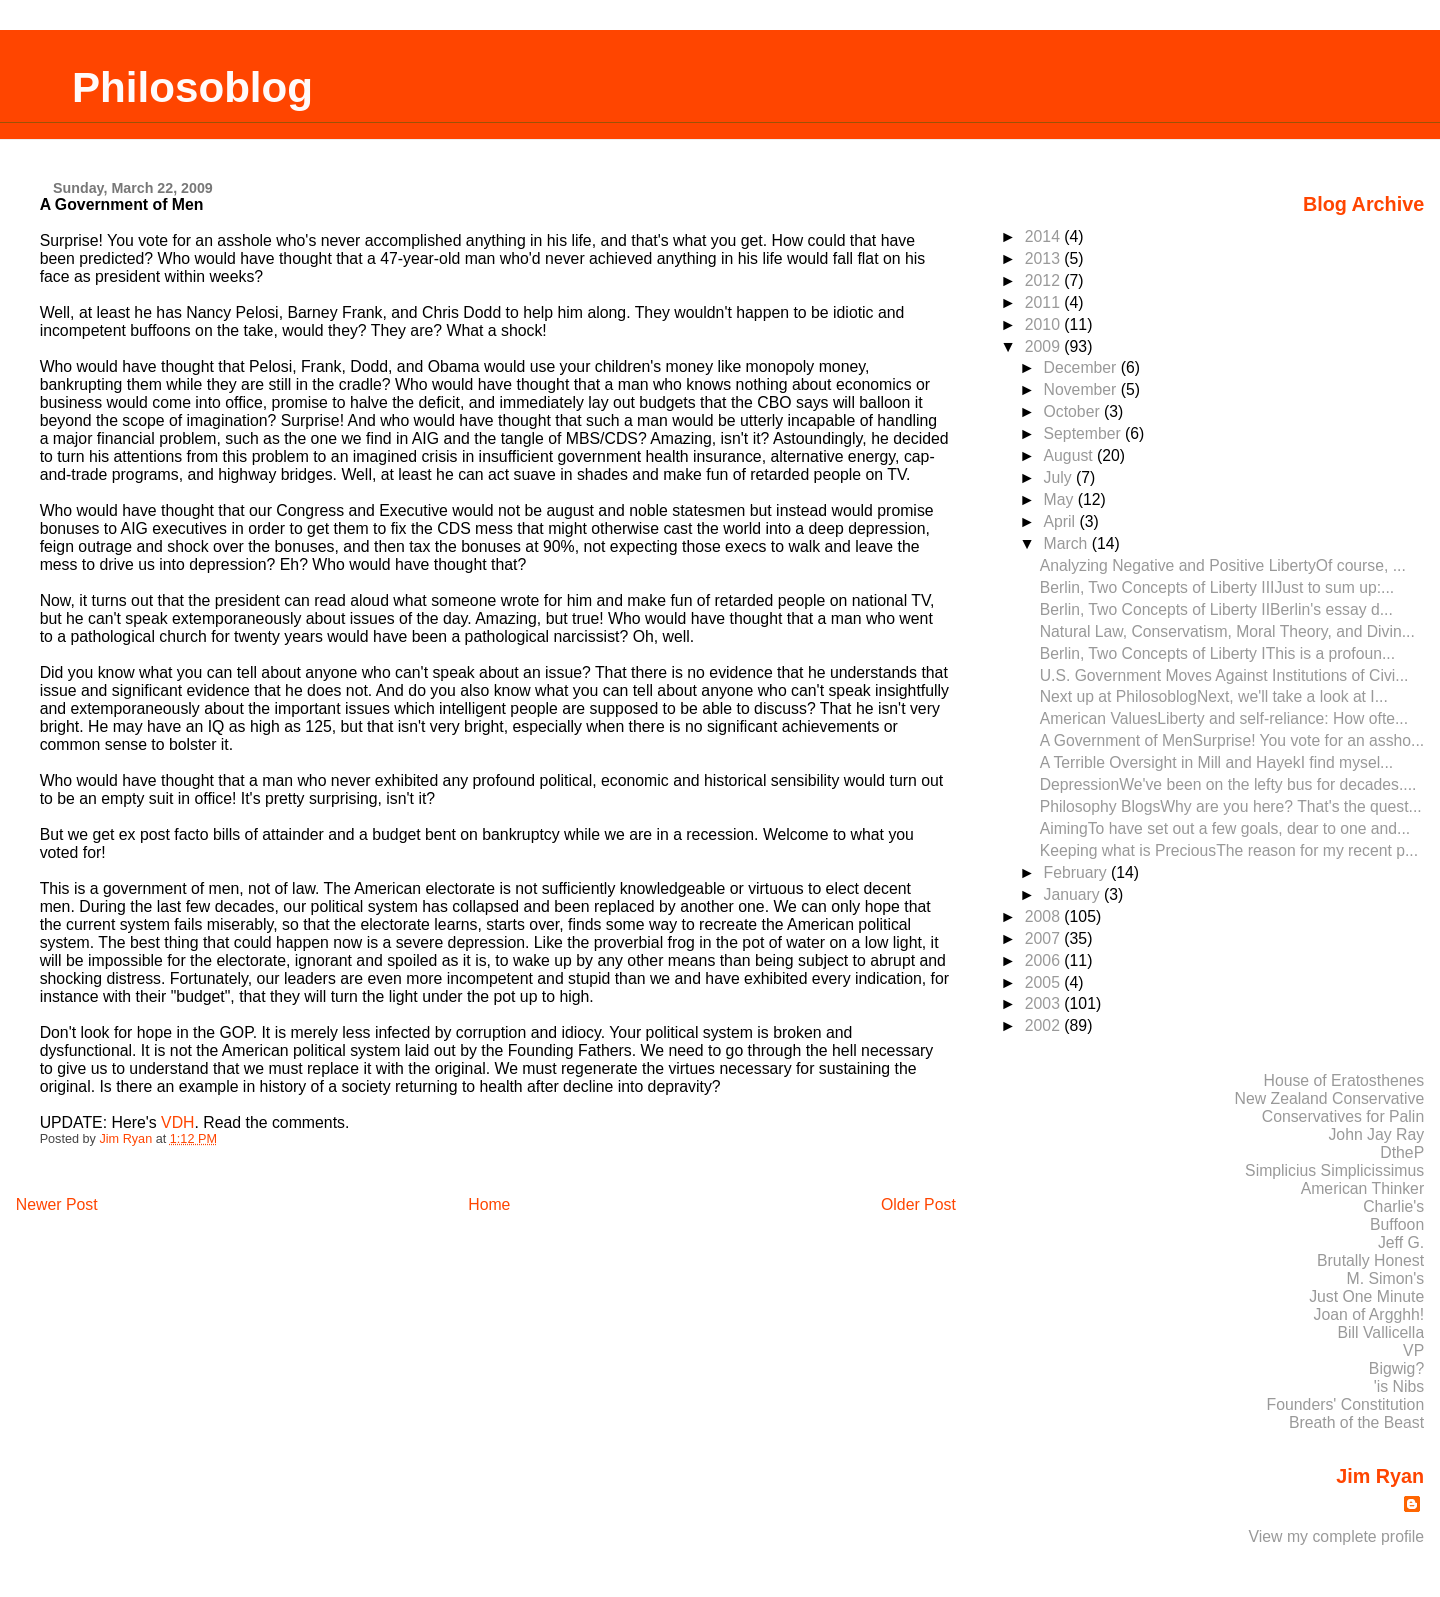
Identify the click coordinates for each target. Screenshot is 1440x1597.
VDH (177, 1122)
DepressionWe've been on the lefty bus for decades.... (1228, 784)
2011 (1045, 302)
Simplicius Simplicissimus (1334, 1170)
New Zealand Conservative (1330, 1098)
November (1082, 389)
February (1077, 872)
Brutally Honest (1370, 1260)
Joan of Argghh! (1369, 1314)
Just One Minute (1366, 1296)
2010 (1045, 324)
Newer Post (57, 1204)
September (1084, 433)
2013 (1045, 258)
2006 (1045, 960)
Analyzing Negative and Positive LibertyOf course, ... (1223, 565)
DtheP (1402, 1152)
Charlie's (1393, 1206)
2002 (1045, 1025)
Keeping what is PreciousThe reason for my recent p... (1229, 850)
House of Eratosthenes (1343, 1080)
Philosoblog (192, 87)
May (1061, 499)
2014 (1045, 236)
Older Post (918, 1204)
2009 (1045, 346)
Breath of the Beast (1356, 1422)
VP (1413, 1350)
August (1070, 455)
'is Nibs (1399, 1386)
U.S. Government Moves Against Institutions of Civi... (1224, 675)
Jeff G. (1401, 1242)
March (1068, 543)
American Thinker (1363, 1188)
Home (489, 1204)
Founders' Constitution (1346, 1404)
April (1062, 521)
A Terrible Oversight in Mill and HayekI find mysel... (1217, 762)
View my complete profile (1337, 1536)
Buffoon (1397, 1224)
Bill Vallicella (1381, 1332)
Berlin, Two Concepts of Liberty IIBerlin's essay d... (1216, 609)
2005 (1045, 982)
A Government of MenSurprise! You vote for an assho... (1232, 740)
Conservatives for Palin (1343, 1116)
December (1082, 367)
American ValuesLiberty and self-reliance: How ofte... (1224, 718)
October (1074, 411)
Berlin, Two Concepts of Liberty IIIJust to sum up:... (1217, 587)
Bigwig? (1396, 1368)
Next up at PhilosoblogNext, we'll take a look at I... (1214, 696)
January (1074, 894)
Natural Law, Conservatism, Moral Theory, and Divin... (1227, 631)
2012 (1045, 280)
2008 (1045, 916)
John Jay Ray (1376, 1134)
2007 (1045, 938)
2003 (1045, 1003)
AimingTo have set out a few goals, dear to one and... (1225, 828)
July (1060, 477)
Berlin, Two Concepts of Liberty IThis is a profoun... (1217, 653)
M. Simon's (1386, 1278)
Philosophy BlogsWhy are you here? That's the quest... (1231, 806)
